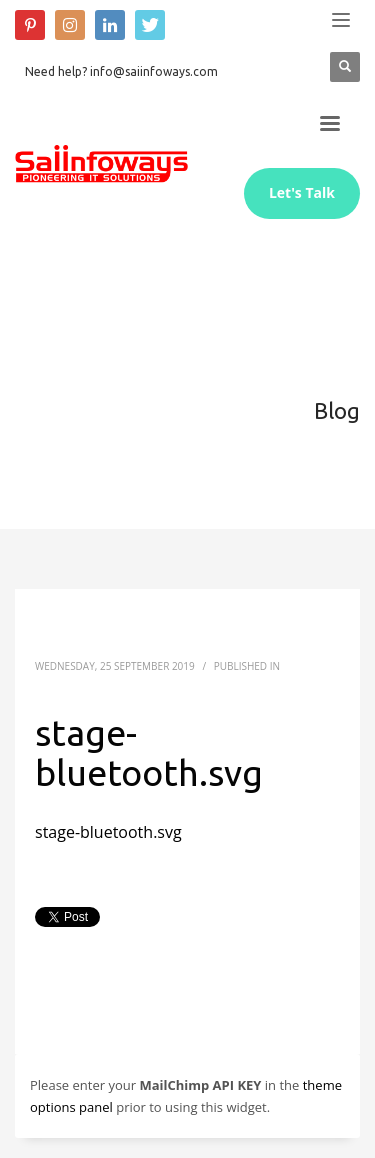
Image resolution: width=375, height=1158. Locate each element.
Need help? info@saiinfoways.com (121, 71)
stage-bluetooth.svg (108, 832)
